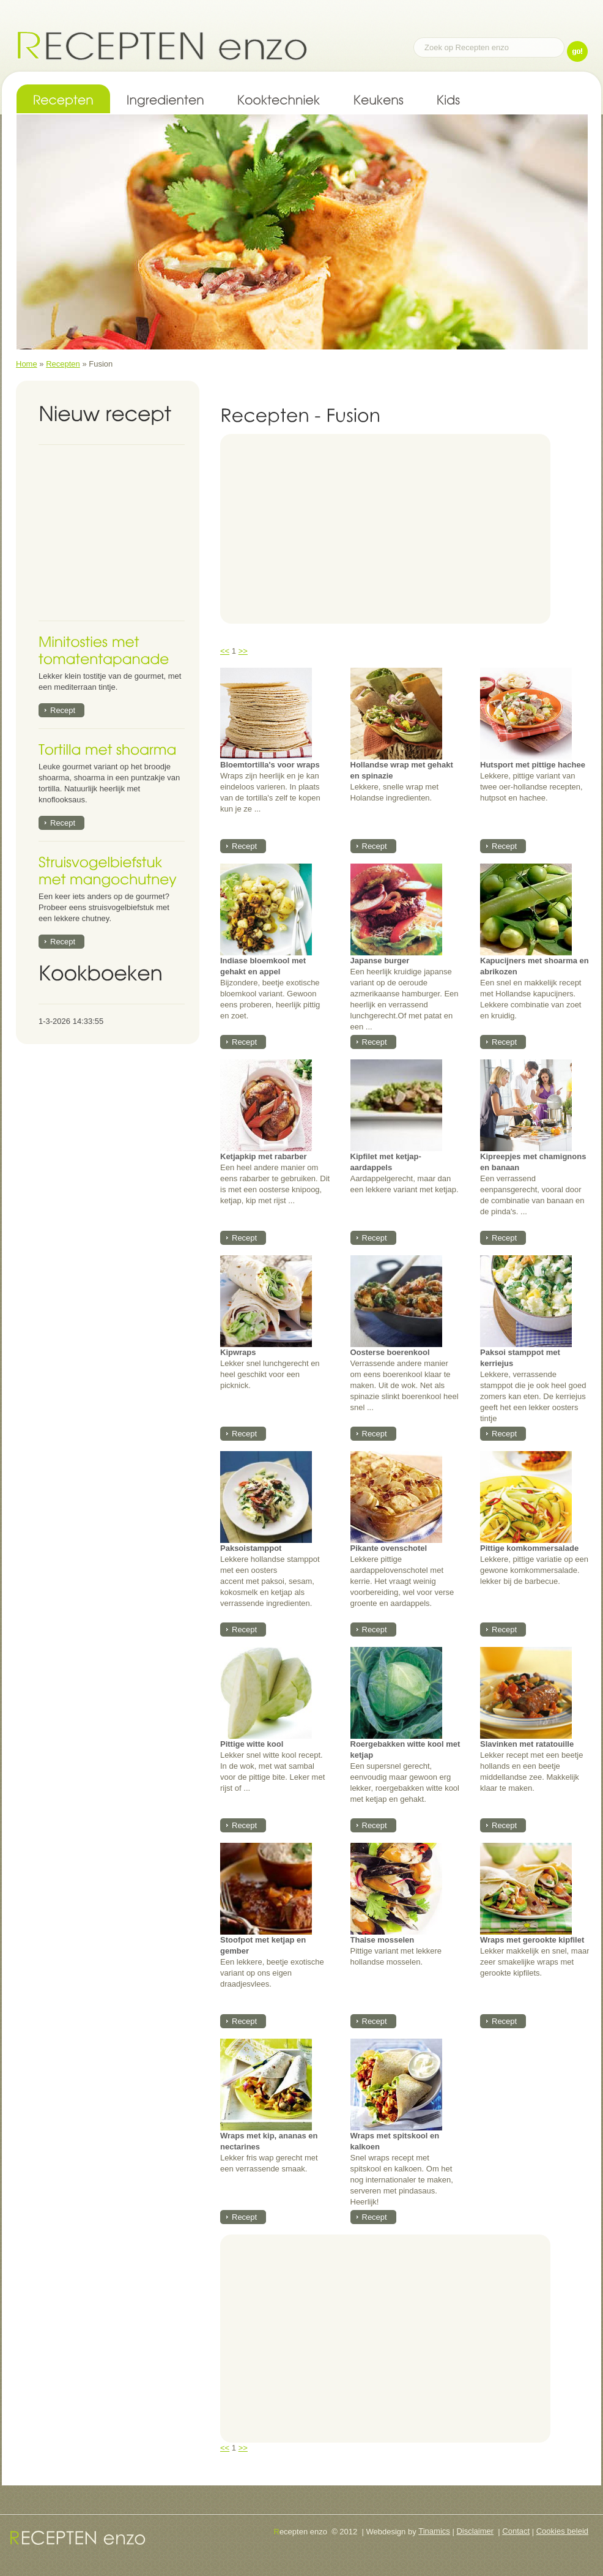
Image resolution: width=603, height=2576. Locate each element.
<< (224, 650)
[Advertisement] (115, 533)
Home (26, 363)
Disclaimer (475, 2531)
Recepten (63, 363)
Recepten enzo (162, 45)
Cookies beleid (562, 2531)
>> (243, 650)
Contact (516, 2531)
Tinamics (434, 2531)
